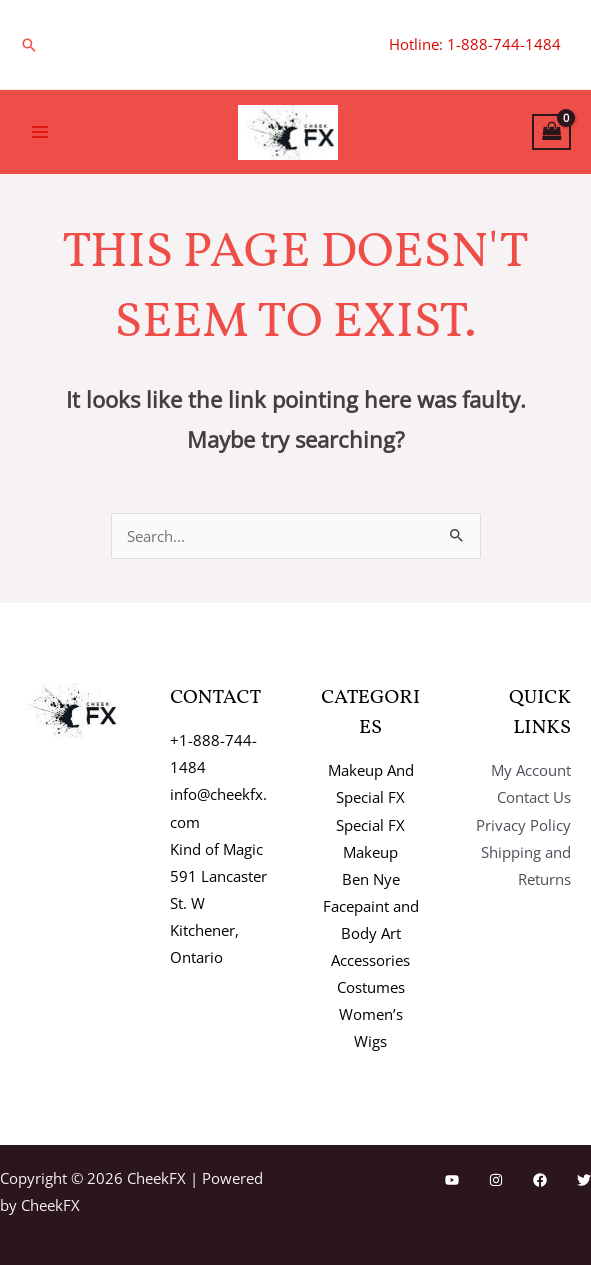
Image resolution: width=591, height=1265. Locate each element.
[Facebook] (540, 1180)
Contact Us (534, 797)
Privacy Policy (523, 825)
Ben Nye (371, 879)
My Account (531, 770)
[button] (29, 45)
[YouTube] (452, 1180)
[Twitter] (584, 1180)
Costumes (371, 987)
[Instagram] (496, 1180)
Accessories (370, 960)
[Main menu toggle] (40, 132)
